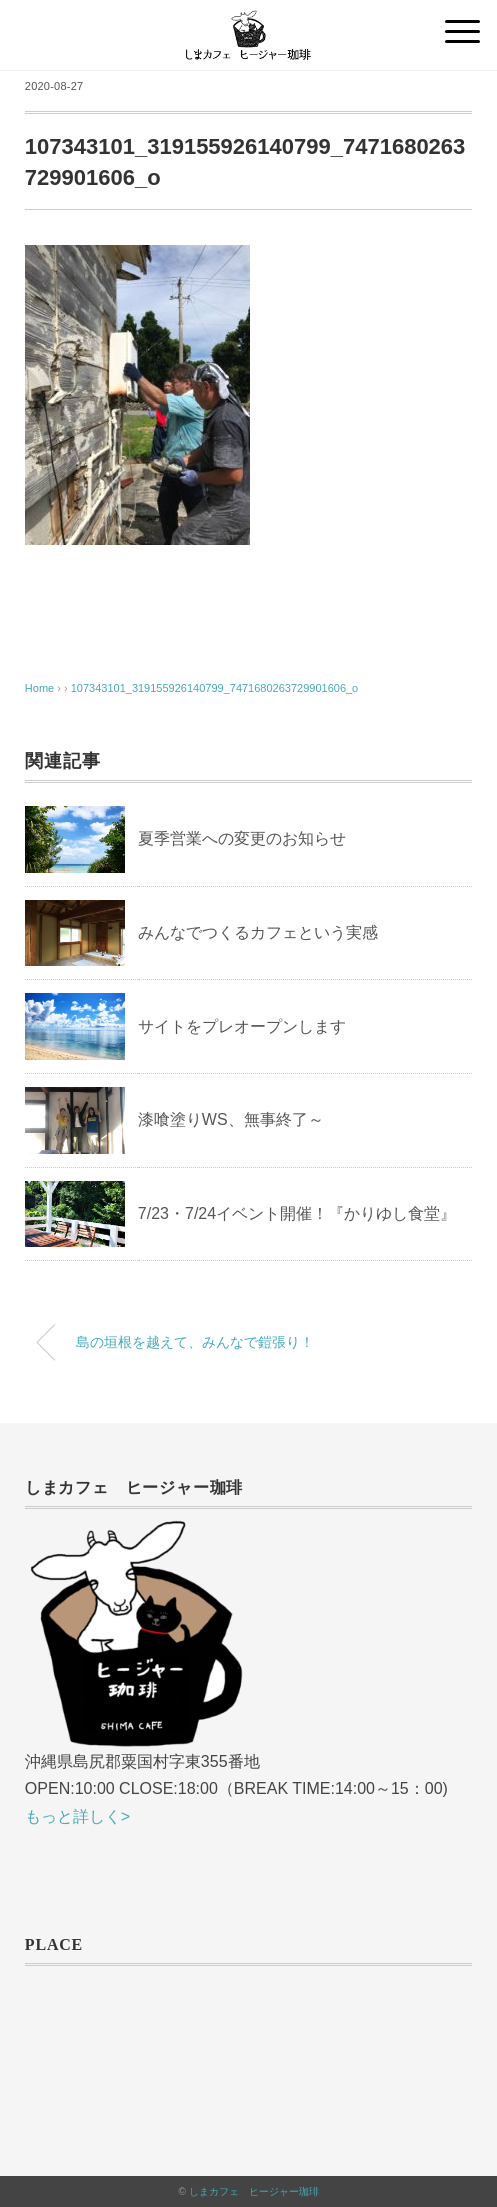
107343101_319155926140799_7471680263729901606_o (215, 688)
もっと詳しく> (77, 1816)
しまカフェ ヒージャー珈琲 (254, 2191)
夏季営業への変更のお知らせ (242, 838)
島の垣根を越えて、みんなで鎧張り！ (195, 1342)
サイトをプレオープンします (242, 1026)
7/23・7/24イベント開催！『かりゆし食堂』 (297, 1213)
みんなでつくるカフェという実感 (258, 932)
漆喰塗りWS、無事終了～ (231, 1119)
